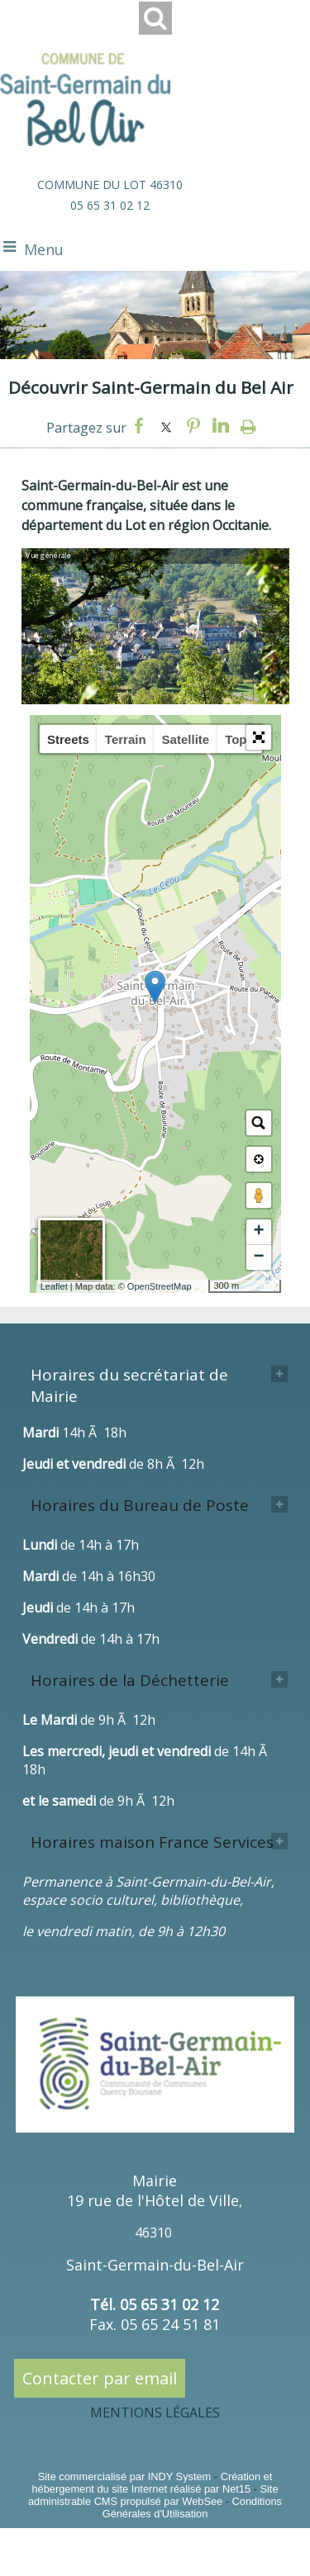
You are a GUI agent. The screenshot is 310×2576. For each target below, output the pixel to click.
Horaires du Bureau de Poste (140, 1505)
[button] (258, 737)
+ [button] (258, 1231)
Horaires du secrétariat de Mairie (129, 1385)
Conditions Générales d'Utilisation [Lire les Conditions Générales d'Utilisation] (192, 2507)
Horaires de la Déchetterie (130, 1680)
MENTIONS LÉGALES (155, 2412)
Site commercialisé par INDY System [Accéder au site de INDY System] (125, 2476)
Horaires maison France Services (152, 1842)
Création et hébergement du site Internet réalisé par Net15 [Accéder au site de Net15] (151, 2482)
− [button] (258, 1257)
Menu (44, 249)
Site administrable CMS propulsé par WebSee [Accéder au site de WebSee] (153, 2495)
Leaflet (54, 1286)
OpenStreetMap (159, 1286)
